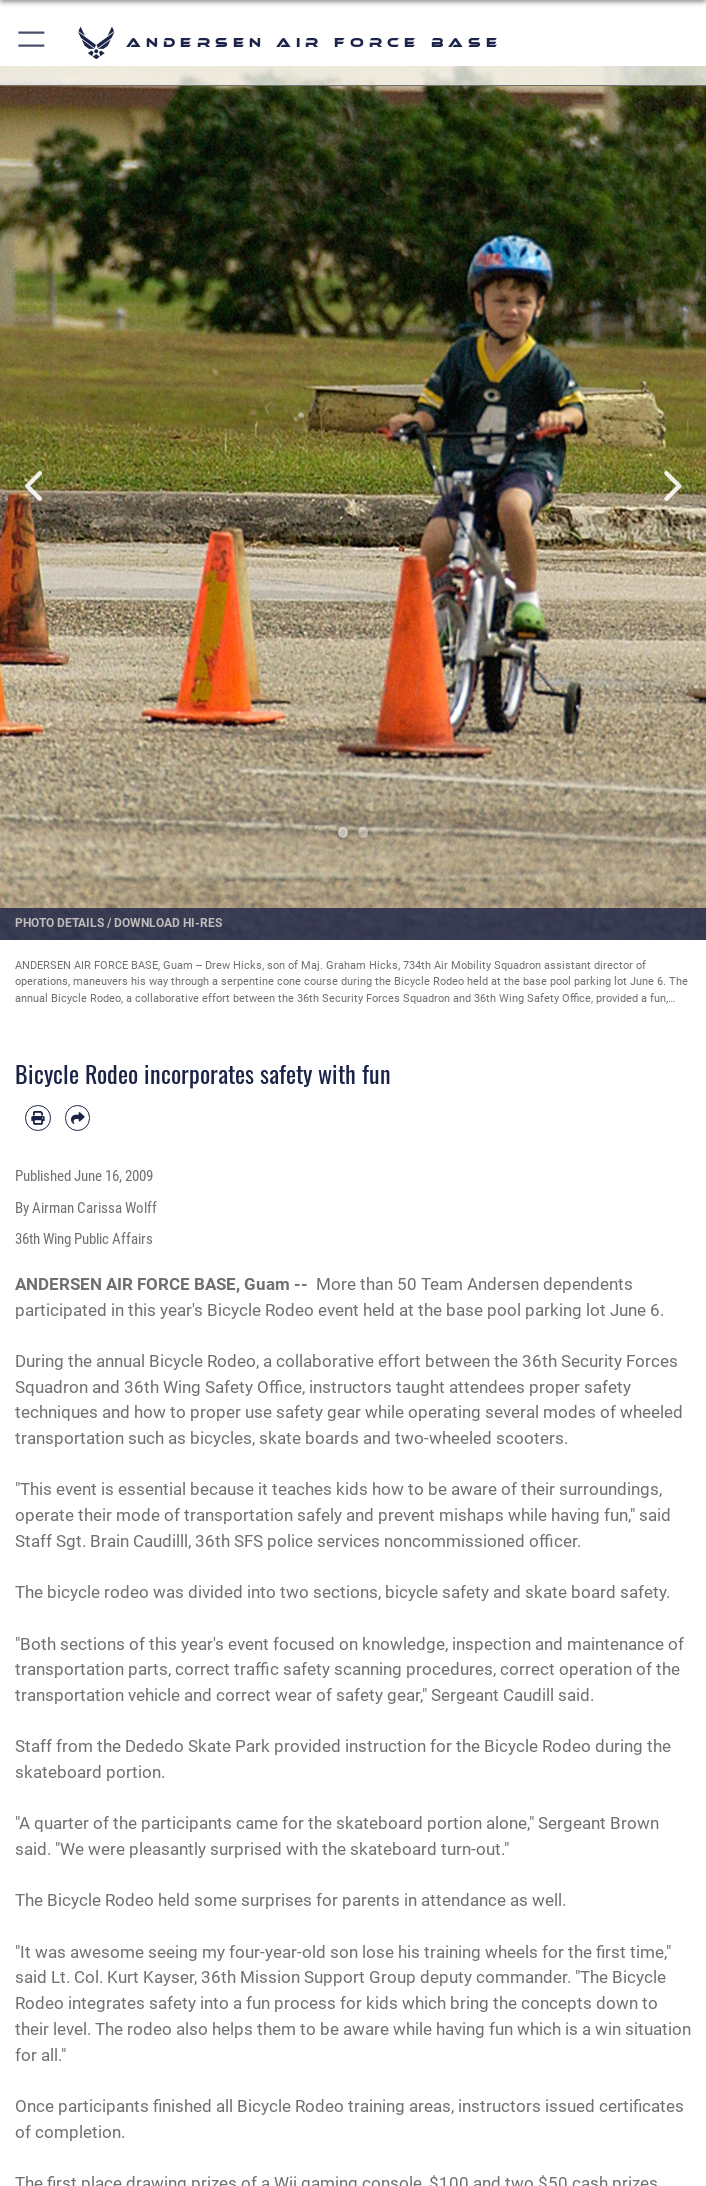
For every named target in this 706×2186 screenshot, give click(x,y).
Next (670, 485)
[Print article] (38, 1118)
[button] (32, 42)
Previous (35, 485)
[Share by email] (78, 1118)
